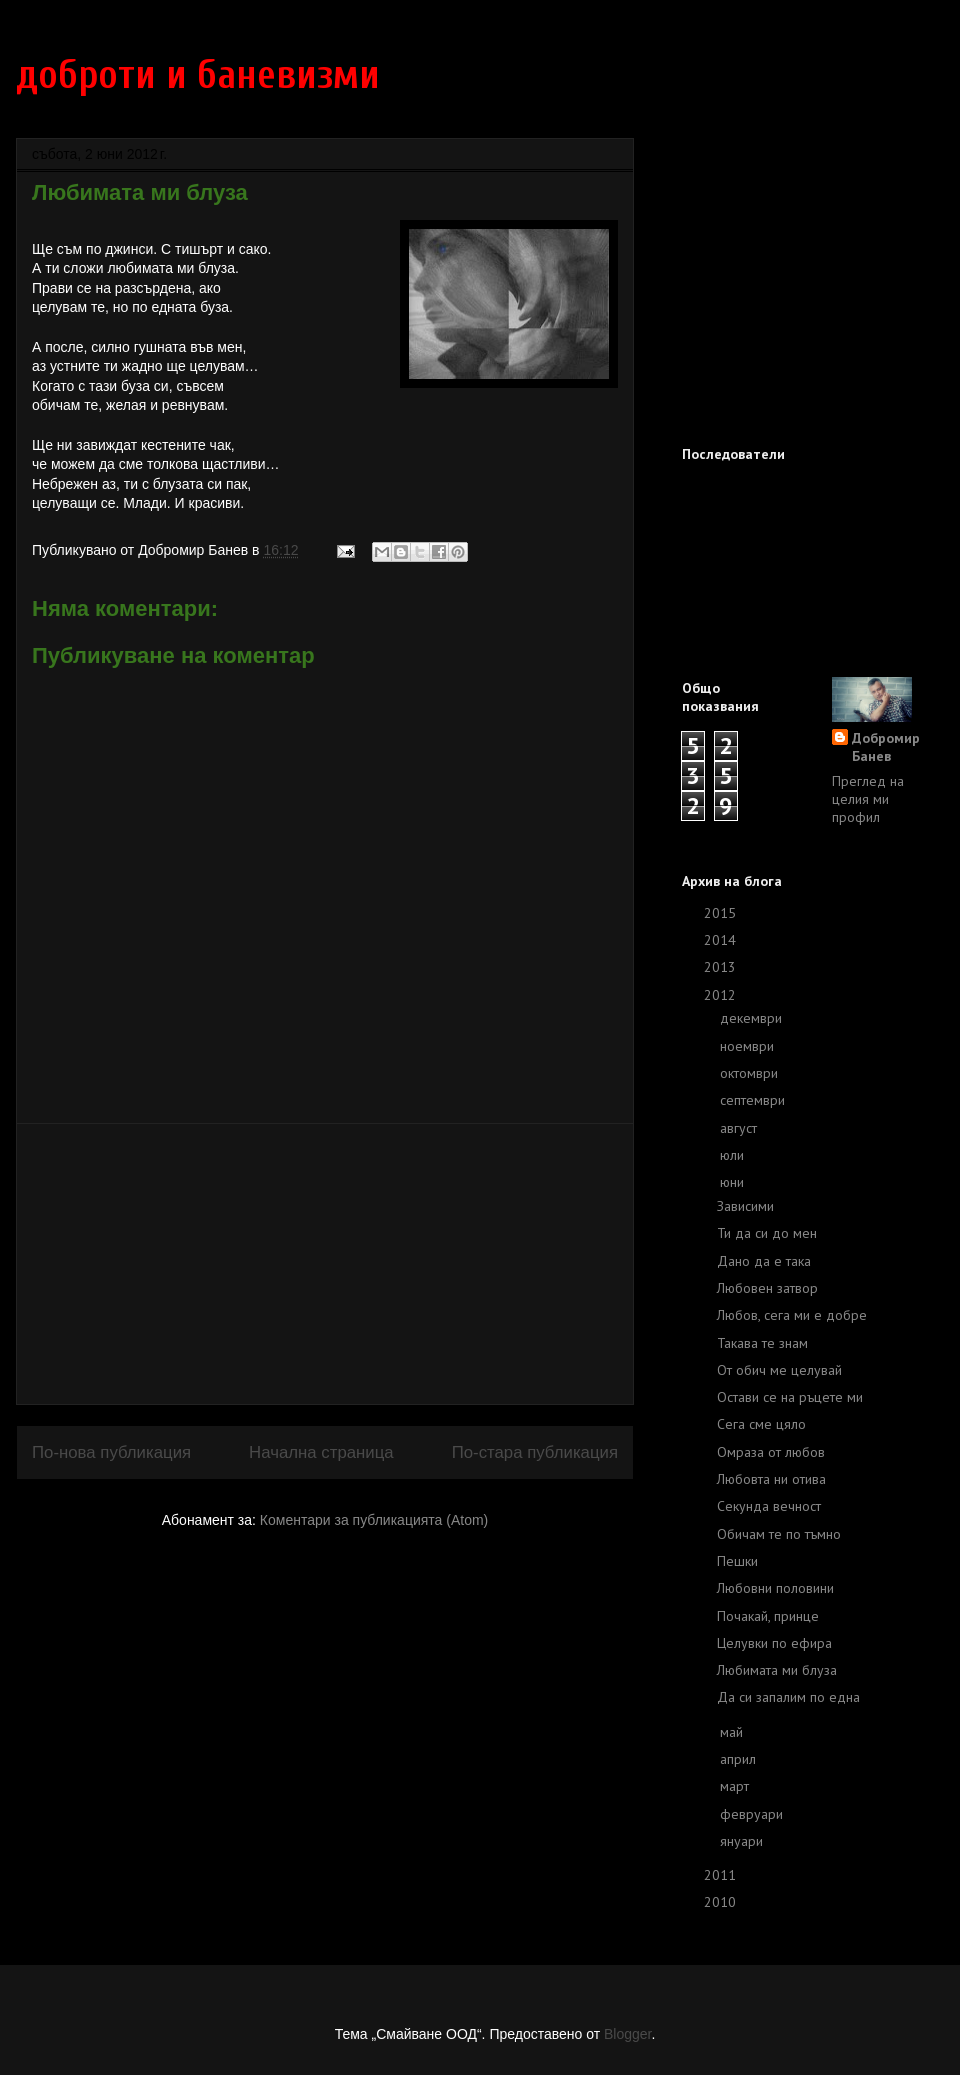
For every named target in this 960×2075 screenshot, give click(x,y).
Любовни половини (775, 1588)
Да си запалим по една (788, 1697)
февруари (753, 1814)
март (736, 1786)
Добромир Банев (886, 747)
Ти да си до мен (767, 1233)
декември (753, 1018)
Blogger (627, 2034)
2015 (722, 913)
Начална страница (321, 1452)
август (740, 1128)
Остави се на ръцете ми (790, 1397)
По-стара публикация (535, 1452)
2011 (722, 1875)
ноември (749, 1046)
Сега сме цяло (761, 1424)
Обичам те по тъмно (779, 1534)
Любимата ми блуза (777, 1670)
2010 (722, 1902)
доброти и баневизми (198, 75)
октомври (751, 1073)
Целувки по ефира (774, 1643)
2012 (722, 995)
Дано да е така (764, 1261)
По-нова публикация (111, 1452)
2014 (722, 940)
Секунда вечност (769, 1506)
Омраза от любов (771, 1452)
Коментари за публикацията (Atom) (374, 1520)
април (740, 1759)
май (733, 1732)
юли (734, 1155)
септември (754, 1100)
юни (734, 1182)
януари (743, 1841)
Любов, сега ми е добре (792, 1315)
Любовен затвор (767, 1288)
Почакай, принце (768, 1616)
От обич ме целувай (779, 1370)
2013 (722, 967)
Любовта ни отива (771, 1479)
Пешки (737, 1561)
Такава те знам (762, 1343)
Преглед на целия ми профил (868, 799)
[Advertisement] (325, 1264)
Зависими (745, 1206)
